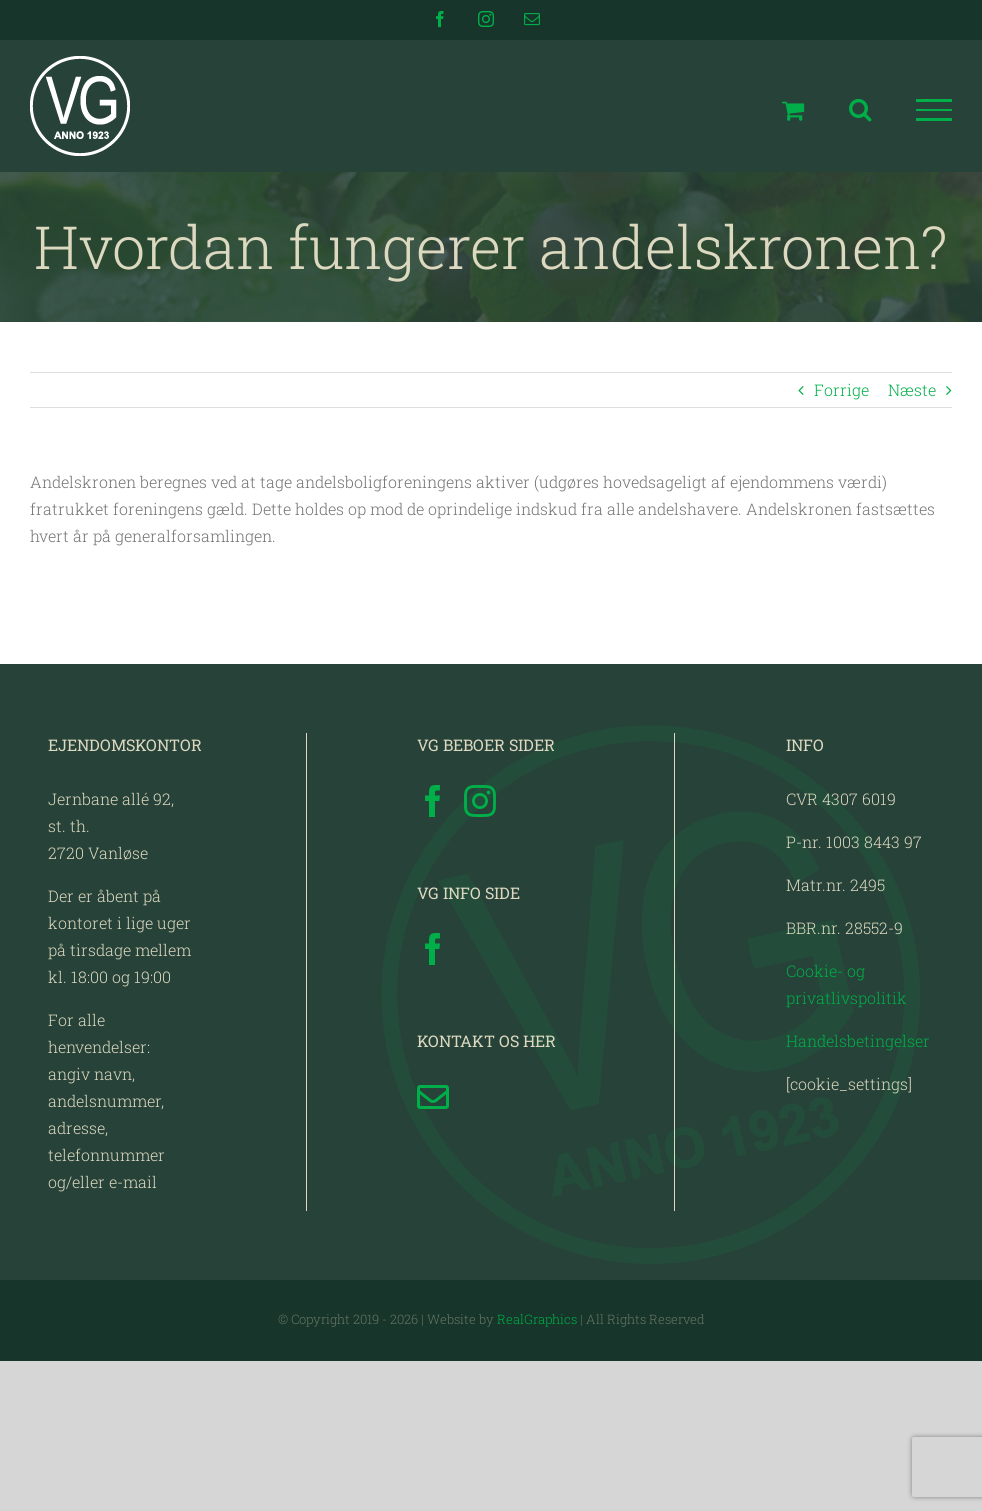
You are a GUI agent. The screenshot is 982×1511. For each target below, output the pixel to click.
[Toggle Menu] (934, 110)
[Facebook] (433, 801)
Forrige (841, 389)
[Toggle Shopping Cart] (793, 110)
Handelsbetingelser (858, 1040)
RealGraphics (537, 1319)
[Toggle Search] (860, 109)
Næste (912, 389)
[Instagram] (480, 801)
